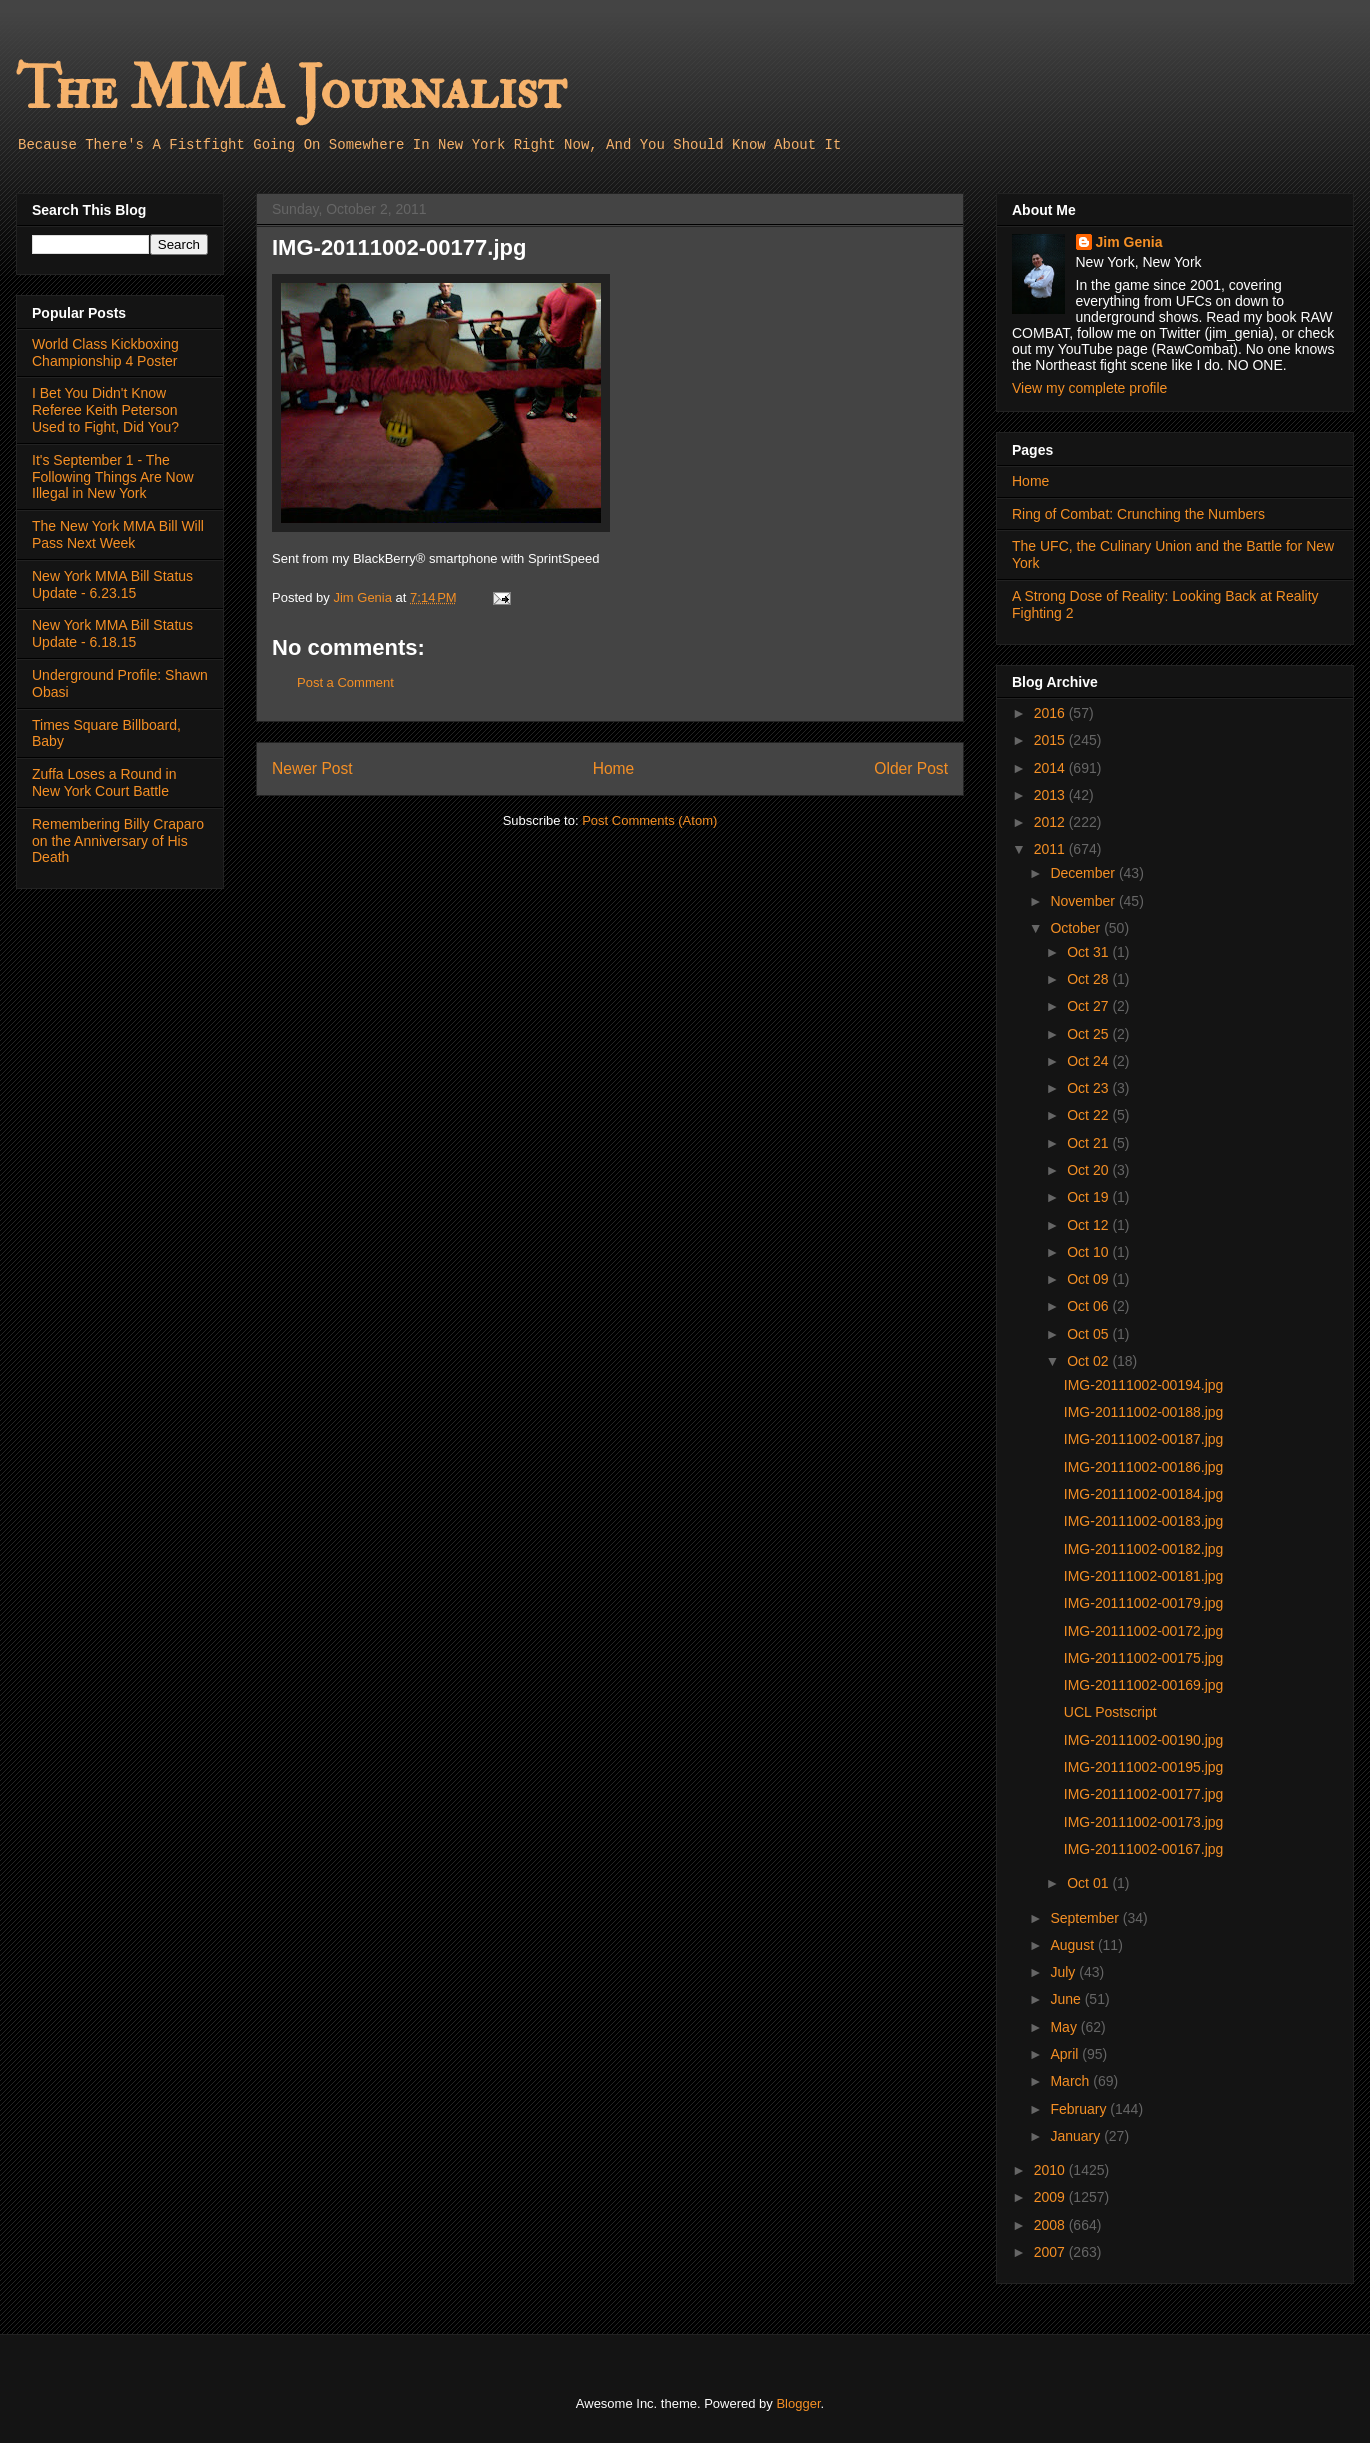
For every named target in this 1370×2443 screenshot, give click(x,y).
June (1067, 1999)
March (1071, 2081)
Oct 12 (1089, 1225)
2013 (1051, 795)
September (1086, 1918)
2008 (1051, 2225)
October (1077, 928)
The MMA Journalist (291, 89)
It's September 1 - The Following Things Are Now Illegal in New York (113, 477)
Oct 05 (1089, 1334)
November (1084, 901)
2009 (1051, 2197)
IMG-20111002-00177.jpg (1144, 1794)
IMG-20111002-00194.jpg (1144, 1385)
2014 (1051, 768)
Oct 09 (1089, 1279)
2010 (1051, 2170)
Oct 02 (1089, 1361)
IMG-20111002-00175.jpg (1144, 1658)
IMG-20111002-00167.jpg (1144, 1849)
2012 (1051, 822)
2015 (1051, 740)
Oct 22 (1089, 1115)
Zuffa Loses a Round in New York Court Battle (104, 782)
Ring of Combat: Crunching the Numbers (1138, 514)
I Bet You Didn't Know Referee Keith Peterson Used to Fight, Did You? (105, 410)
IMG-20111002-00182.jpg (1144, 1549)
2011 (1051, 849)
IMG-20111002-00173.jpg (1144, 1822)
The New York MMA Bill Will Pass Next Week (118, 534)
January (1077, 2136)
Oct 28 (1089, 979)
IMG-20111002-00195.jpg (1144, 1767)
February (1080, 2109)
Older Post (911, 768)
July (1064, 1972)
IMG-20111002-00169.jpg (1144, 1685)
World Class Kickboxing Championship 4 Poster (105, 352)
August (1073, 1945)
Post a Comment (345, 682)
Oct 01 (1089, 1883)
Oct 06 (1089, 1306)
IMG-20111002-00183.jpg (1144, 1521)
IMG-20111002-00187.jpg (1144, 1439)
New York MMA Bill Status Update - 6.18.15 (112, 633)
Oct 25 (1089, 1034)
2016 (1051, 713)
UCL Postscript (1110, 1712)
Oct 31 (1089, 952)
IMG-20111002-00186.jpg (1144, 1467)
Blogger (798, 2403)
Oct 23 (1089, 1088)
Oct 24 (1089, 1061)
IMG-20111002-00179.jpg (1144, 1603)
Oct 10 (1089, 1252)
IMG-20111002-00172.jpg (1144, 1631)
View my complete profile (1089, 388)
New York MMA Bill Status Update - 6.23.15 (112, 584)
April (1066, 2054)
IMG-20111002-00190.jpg (1144, 1740)
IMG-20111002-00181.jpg (1144, 1576)
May (1065, 2027)
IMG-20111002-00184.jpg (1144, 1494)
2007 (1051, 2252)
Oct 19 (1089, 1197)
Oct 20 (1089, 1170)
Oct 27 (1089, 1006)
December (1084, 873)
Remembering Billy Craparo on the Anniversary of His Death (118, 841)
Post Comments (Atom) (649, 820)
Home (614, 768)
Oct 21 (1089, 1143)
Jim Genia (1129, 242)
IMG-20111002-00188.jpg (1144, 1412)
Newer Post (312, 768)
